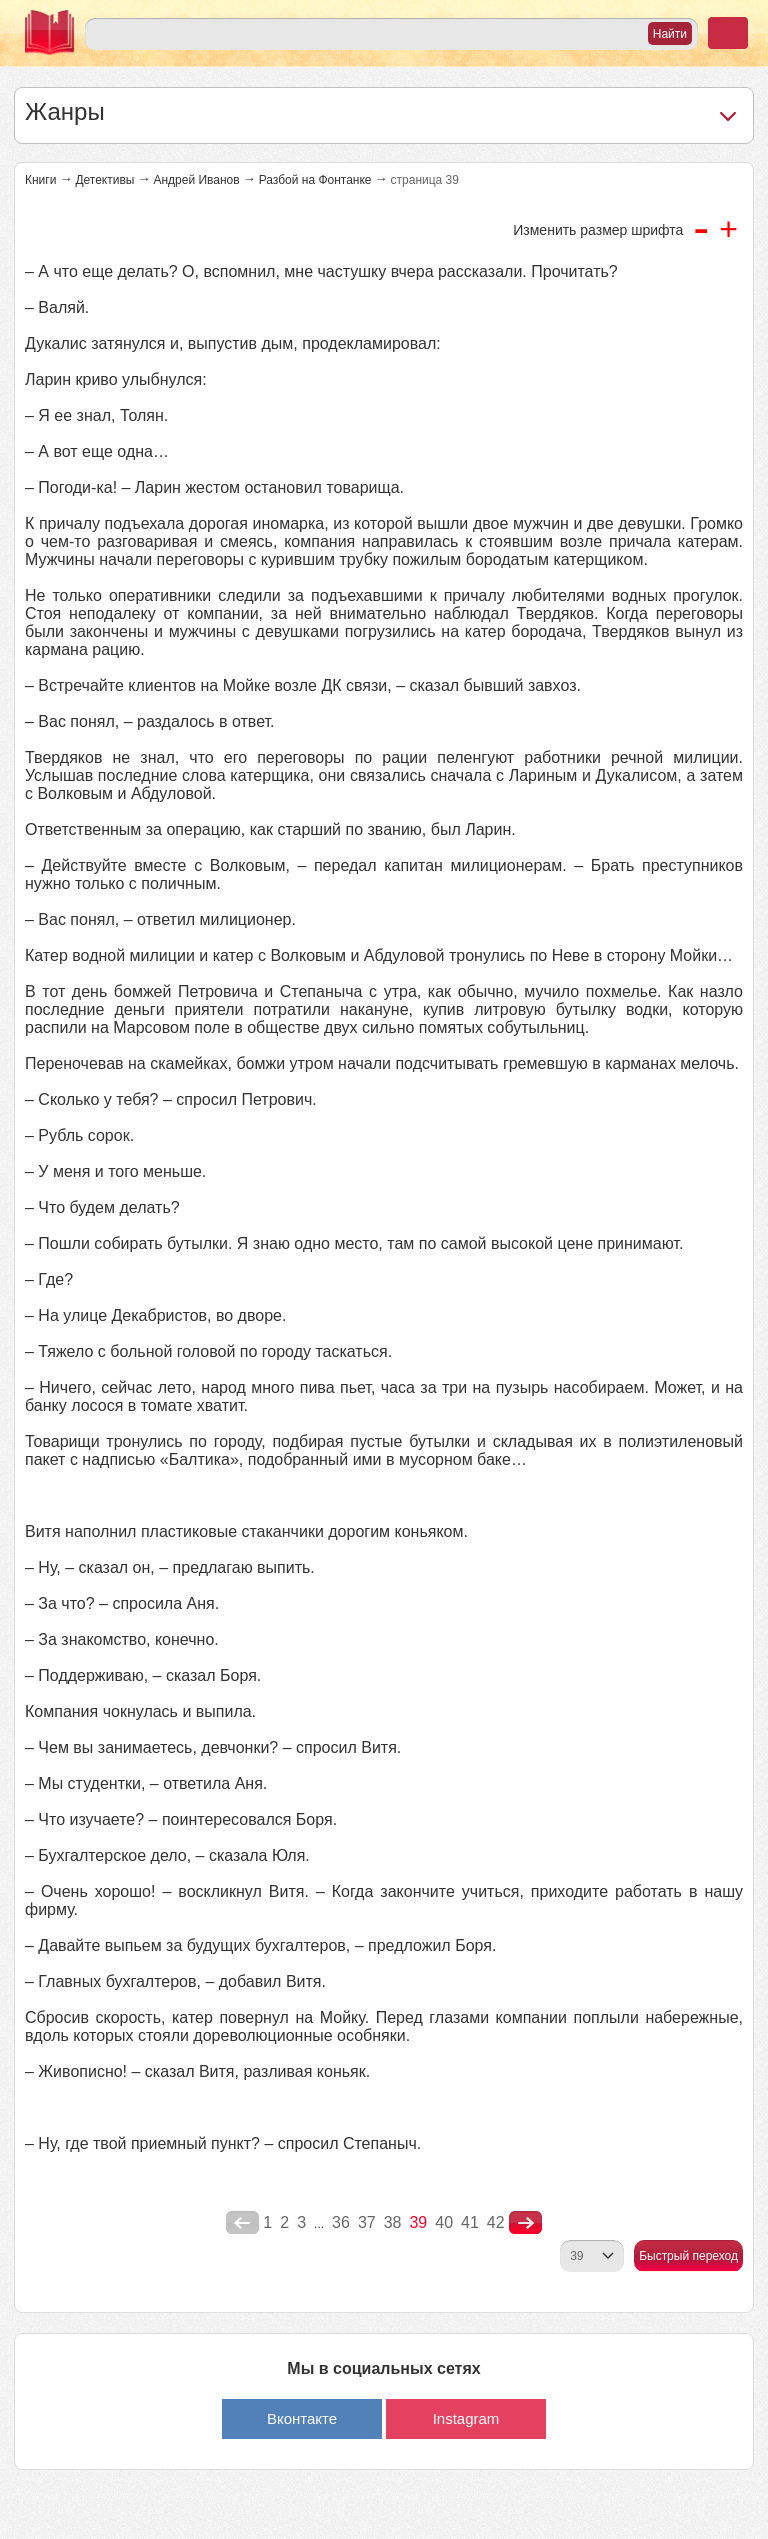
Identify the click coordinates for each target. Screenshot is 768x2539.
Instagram (466, 2418)
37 (367, 2222)
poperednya (242, 2223)
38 (393, 2222)
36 (341, 2222)
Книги (40, 180)
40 (444, 2222)
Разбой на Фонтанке (315, 180)
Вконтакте (302, 2418)
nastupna (525, 2223)
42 (496, 2222)
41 (470, 2222)
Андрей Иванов (196, 180)
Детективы (104, 180)
